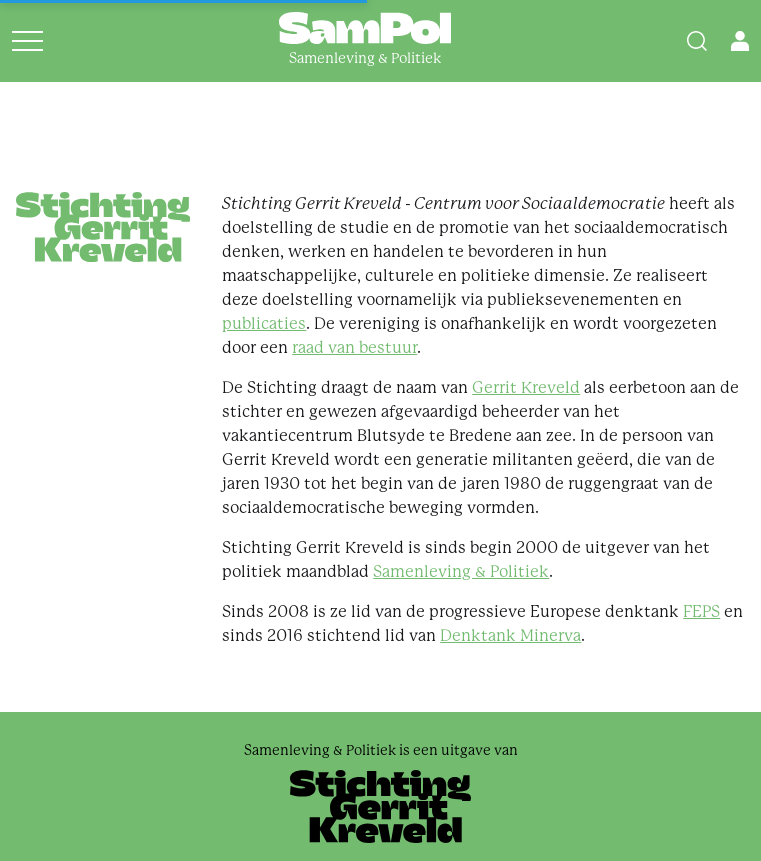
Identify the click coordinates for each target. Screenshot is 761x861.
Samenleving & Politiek (461, 571)
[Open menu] (27, 41)
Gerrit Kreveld (526, 387)
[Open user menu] (740, 41)
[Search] (697, 41)
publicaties (264, 323)
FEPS (701, 611)
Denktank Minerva (510, 635)
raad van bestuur (354, 347)
